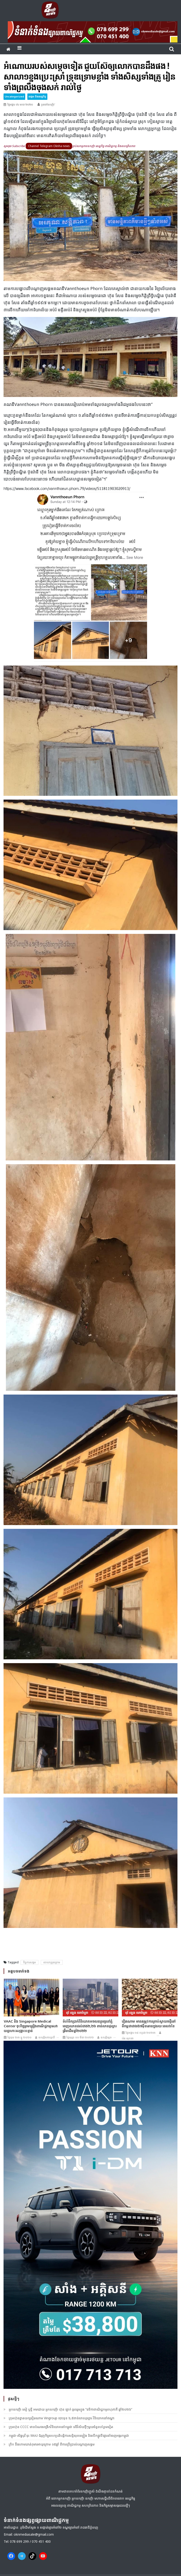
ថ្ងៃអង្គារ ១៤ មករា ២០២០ (20, 104)
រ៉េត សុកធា (128, 2038)
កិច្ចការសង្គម (29, 1962)
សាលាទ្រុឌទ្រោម (51, 1962)
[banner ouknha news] (92, 31)
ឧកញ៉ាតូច (106, 2037)
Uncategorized (14, 96)
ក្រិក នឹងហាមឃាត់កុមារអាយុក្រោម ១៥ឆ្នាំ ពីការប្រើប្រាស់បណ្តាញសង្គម (52, 2444)
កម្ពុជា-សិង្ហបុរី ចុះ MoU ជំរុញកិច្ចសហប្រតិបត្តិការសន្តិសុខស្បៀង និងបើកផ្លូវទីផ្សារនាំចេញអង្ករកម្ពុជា (69, 2435)
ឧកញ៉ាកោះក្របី (46, 2037)
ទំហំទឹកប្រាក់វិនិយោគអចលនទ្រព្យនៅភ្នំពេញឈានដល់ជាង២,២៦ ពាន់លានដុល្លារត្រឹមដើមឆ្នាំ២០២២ (90, 2026)
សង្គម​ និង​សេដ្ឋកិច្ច (37, 96)
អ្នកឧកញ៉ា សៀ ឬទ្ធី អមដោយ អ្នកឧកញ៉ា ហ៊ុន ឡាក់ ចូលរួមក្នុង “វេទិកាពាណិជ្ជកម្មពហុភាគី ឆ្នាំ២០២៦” (70, 2409)
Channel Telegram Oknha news (49, 146)
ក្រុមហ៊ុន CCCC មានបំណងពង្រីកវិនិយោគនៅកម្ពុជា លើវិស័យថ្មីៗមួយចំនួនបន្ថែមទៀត (61, 2426)
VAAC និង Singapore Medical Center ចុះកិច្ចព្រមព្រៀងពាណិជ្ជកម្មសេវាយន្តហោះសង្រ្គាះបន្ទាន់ (31, 2026)
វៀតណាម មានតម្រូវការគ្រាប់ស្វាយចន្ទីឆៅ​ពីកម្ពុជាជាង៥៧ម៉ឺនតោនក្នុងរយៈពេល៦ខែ (149, 2023)
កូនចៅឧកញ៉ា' (48, 104)
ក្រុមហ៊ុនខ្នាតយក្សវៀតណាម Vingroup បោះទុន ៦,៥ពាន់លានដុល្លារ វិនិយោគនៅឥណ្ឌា (61, 2418)
